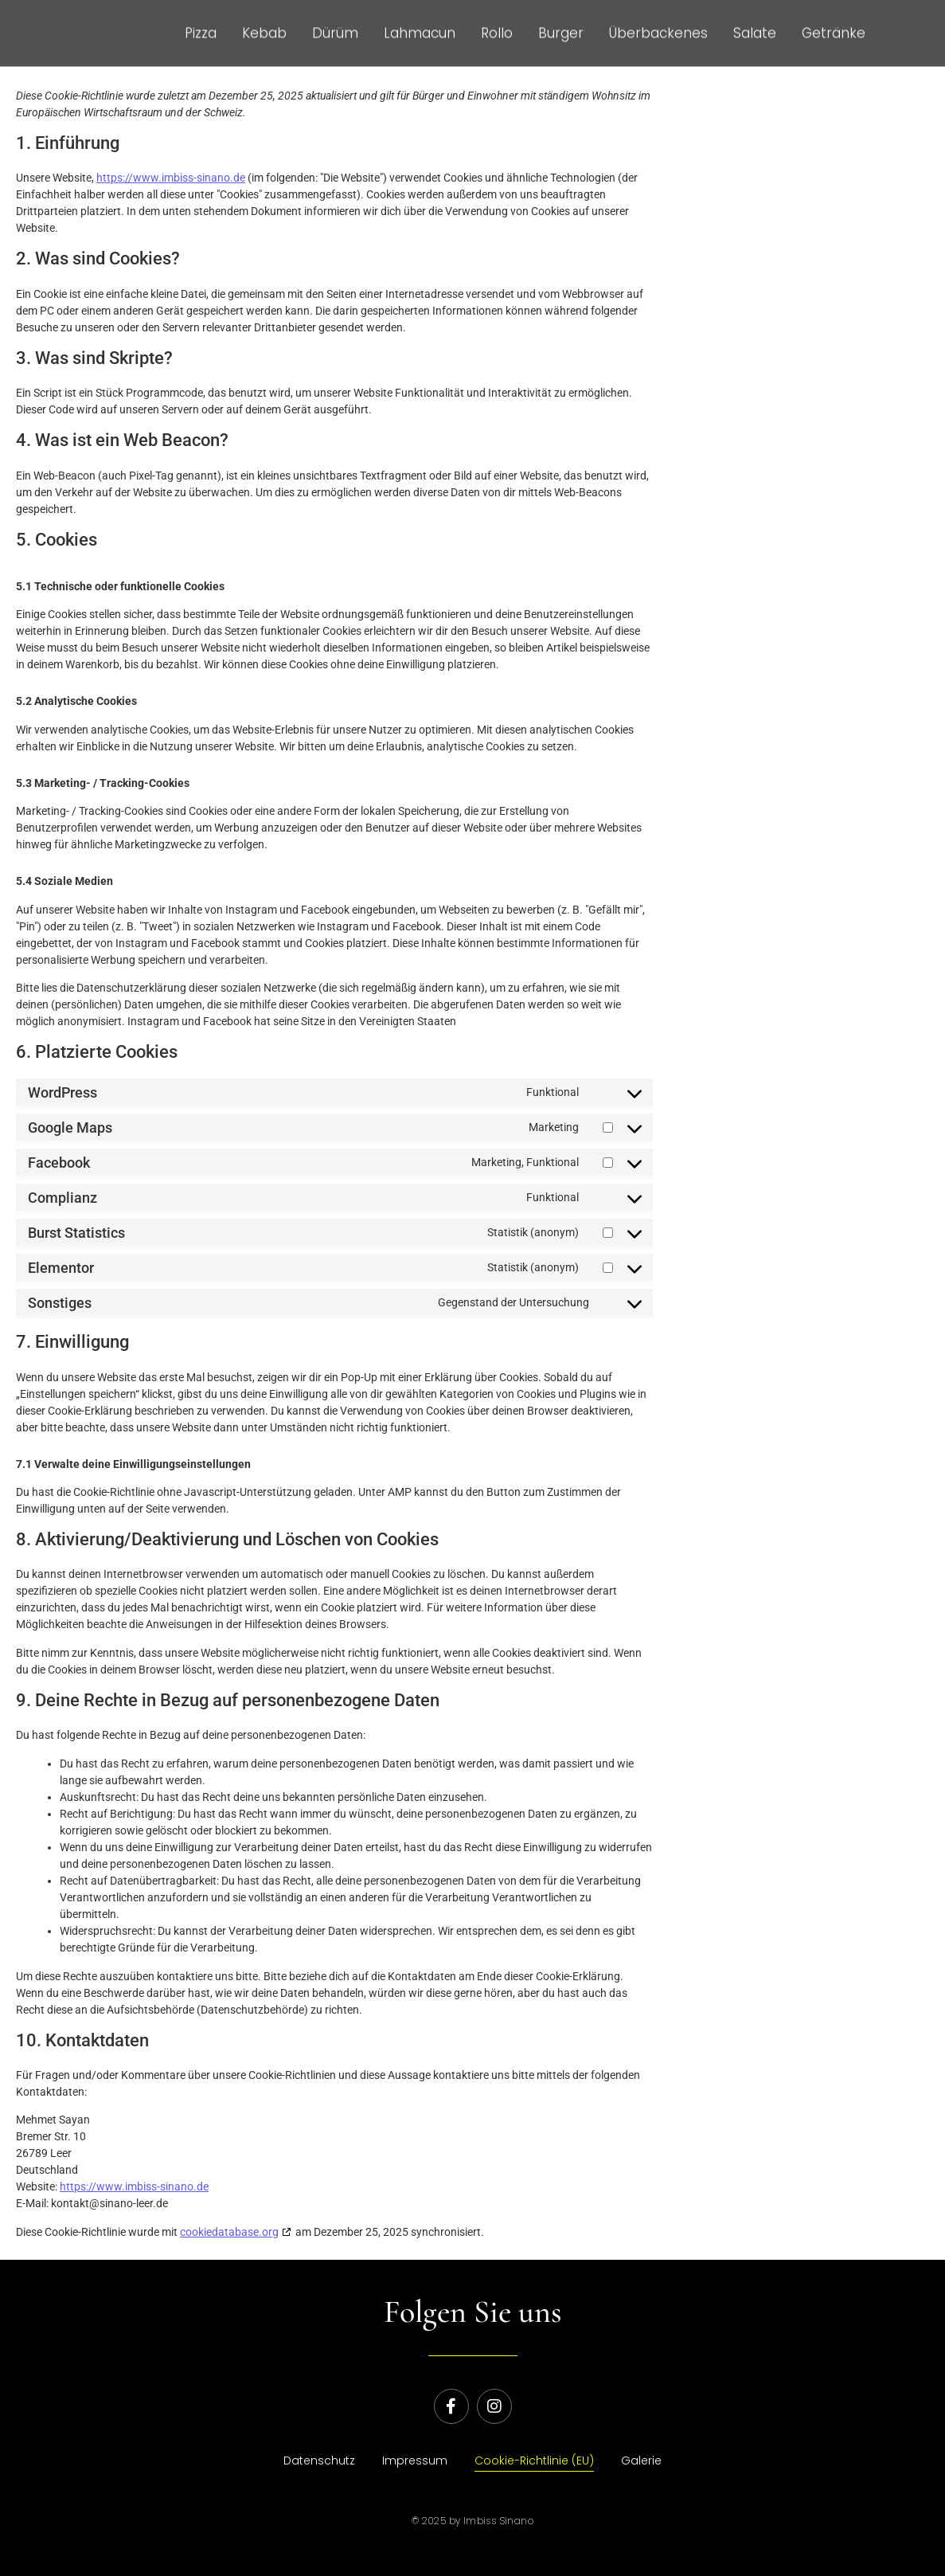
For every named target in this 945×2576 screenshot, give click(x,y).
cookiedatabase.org (229, 2232)
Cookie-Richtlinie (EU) (534, 2460)
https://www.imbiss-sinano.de (170, 177)
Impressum (414, 2460)
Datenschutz (319, 2460)
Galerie (641, 2460)
